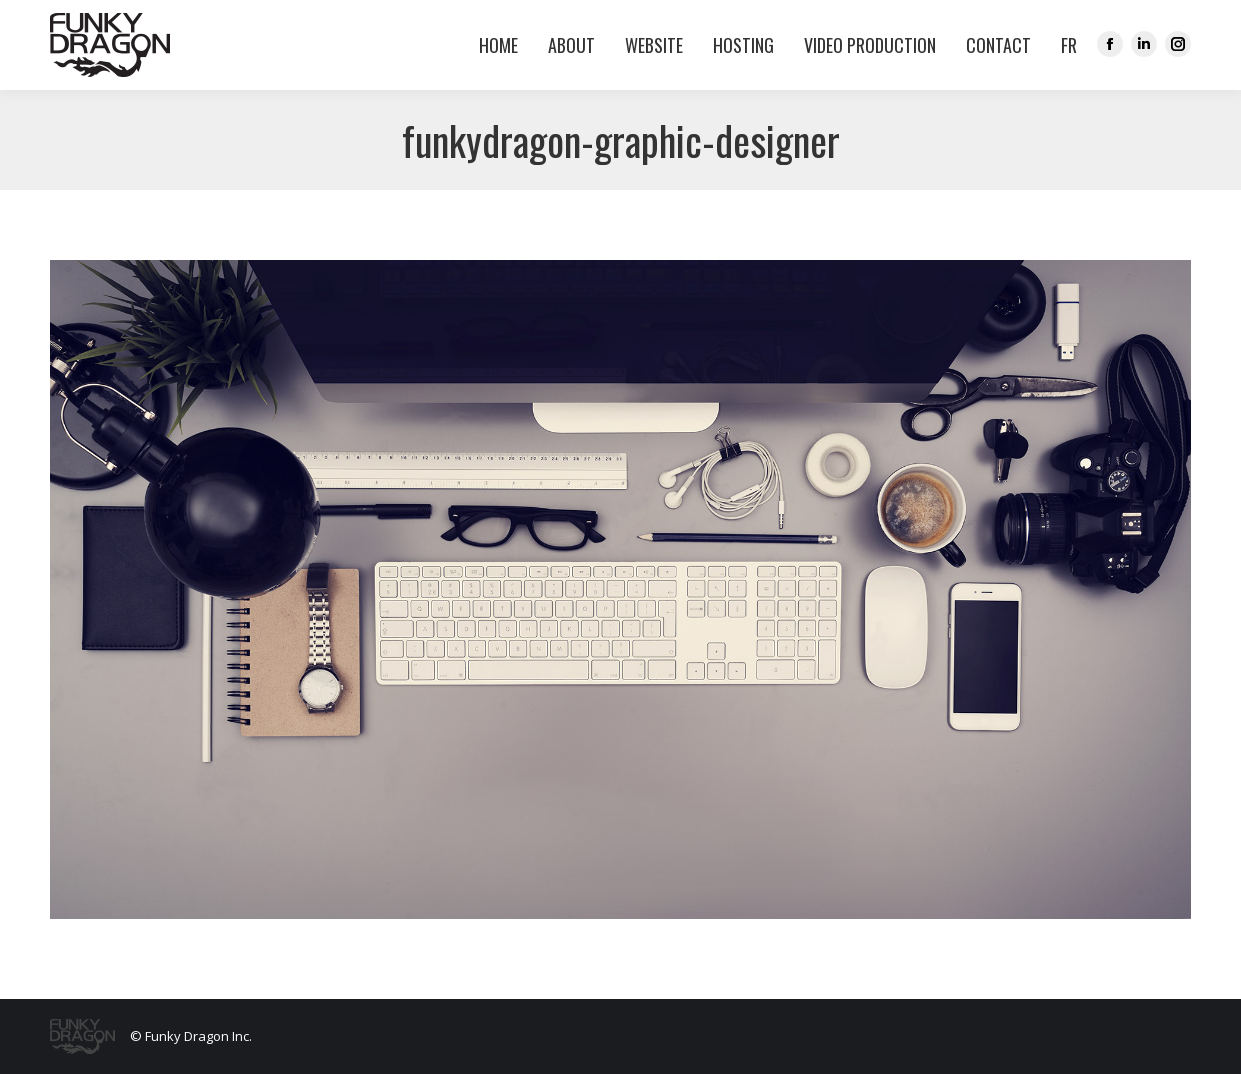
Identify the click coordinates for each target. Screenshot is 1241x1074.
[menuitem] (1064, 45)
